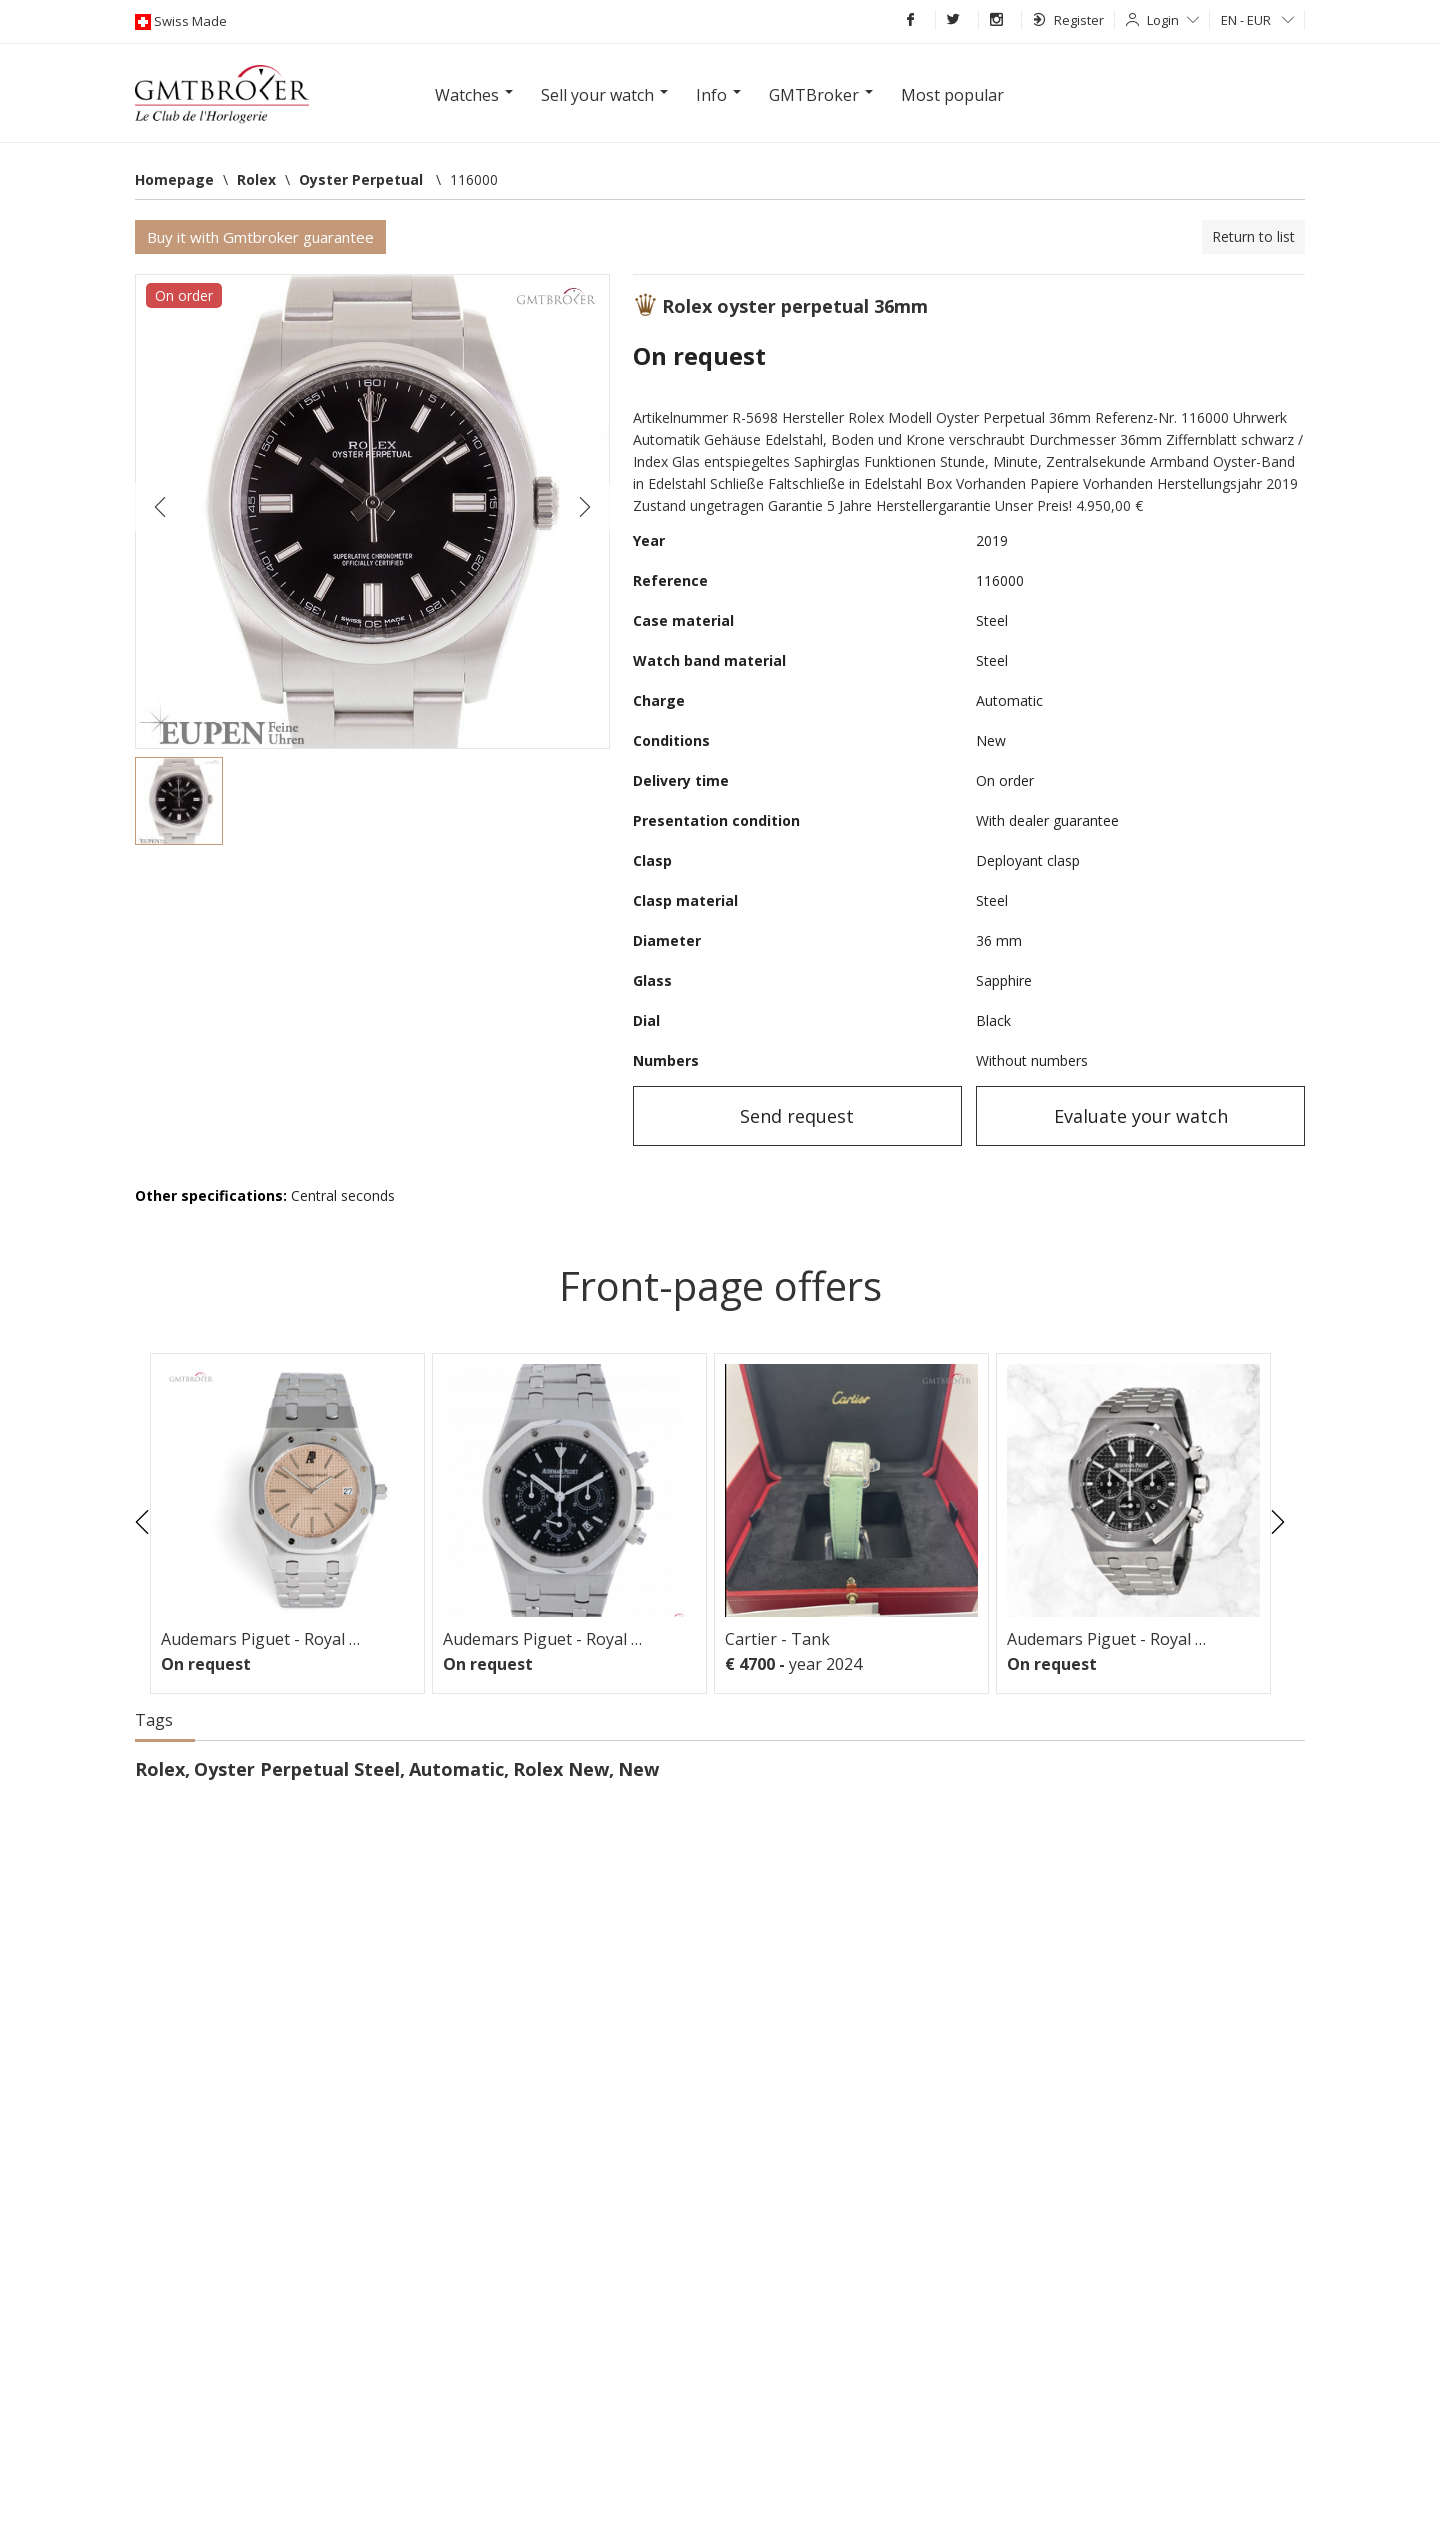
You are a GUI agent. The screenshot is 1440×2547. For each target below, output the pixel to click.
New (638, 1769)
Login (1173, 20)
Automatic (456, 1769)
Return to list (1253, 236)
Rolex (160, 1769)
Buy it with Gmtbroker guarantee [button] (260, 237)
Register (1068, 20)
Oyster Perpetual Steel (297, 1769)
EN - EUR (1257, 20)
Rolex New (561, 1769)
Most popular (952, 95)
